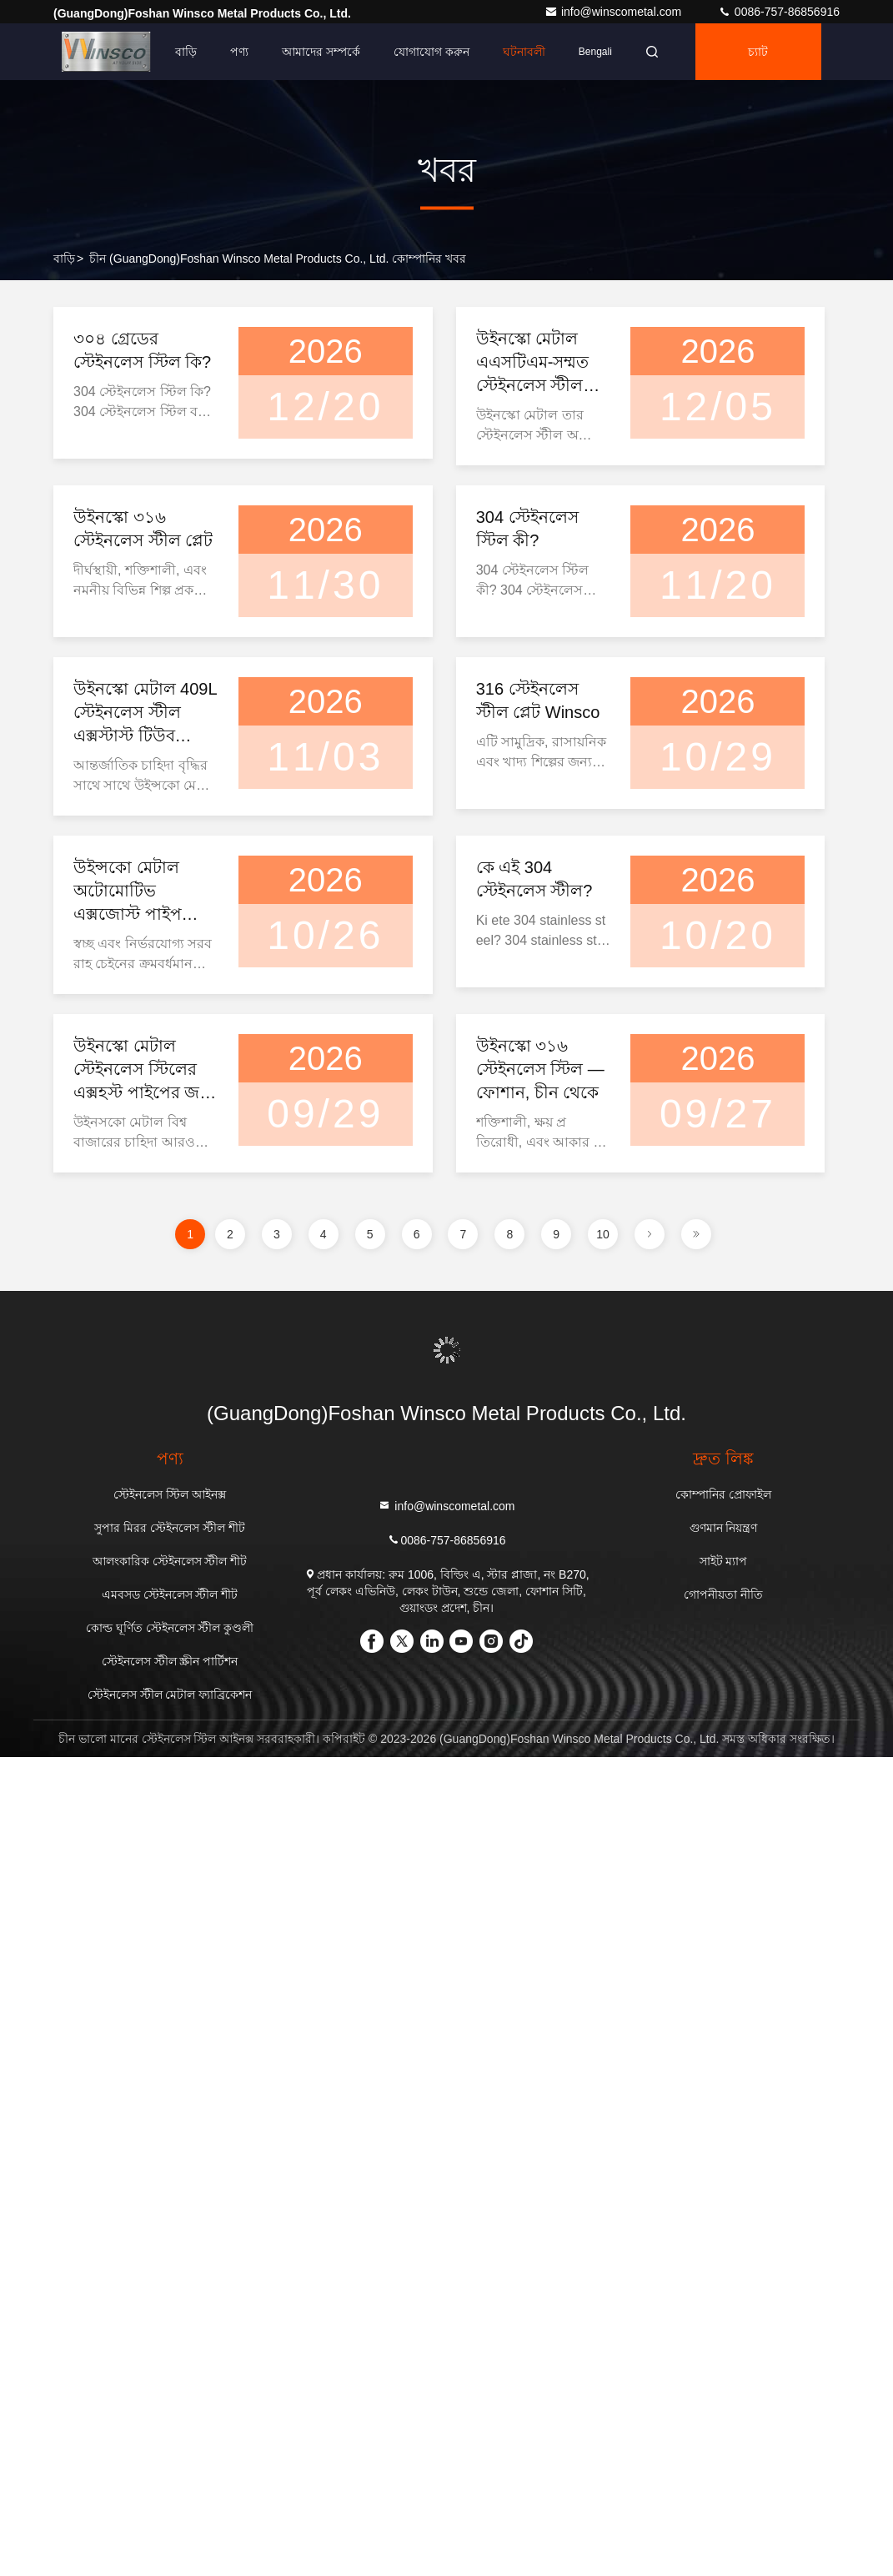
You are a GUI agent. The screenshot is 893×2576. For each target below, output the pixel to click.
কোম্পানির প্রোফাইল (723, 1494)
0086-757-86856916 (779, 11)
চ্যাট (758, 51)
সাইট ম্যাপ (724, 1561)
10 (603, 1234)
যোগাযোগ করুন (431, 51)
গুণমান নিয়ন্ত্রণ (724, 1527)
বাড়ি (186, 51)
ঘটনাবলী (524, 51)
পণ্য (239, 51)
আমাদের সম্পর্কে (321, 51)
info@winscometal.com (614, 11)
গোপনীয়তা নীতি (723, 1594)
